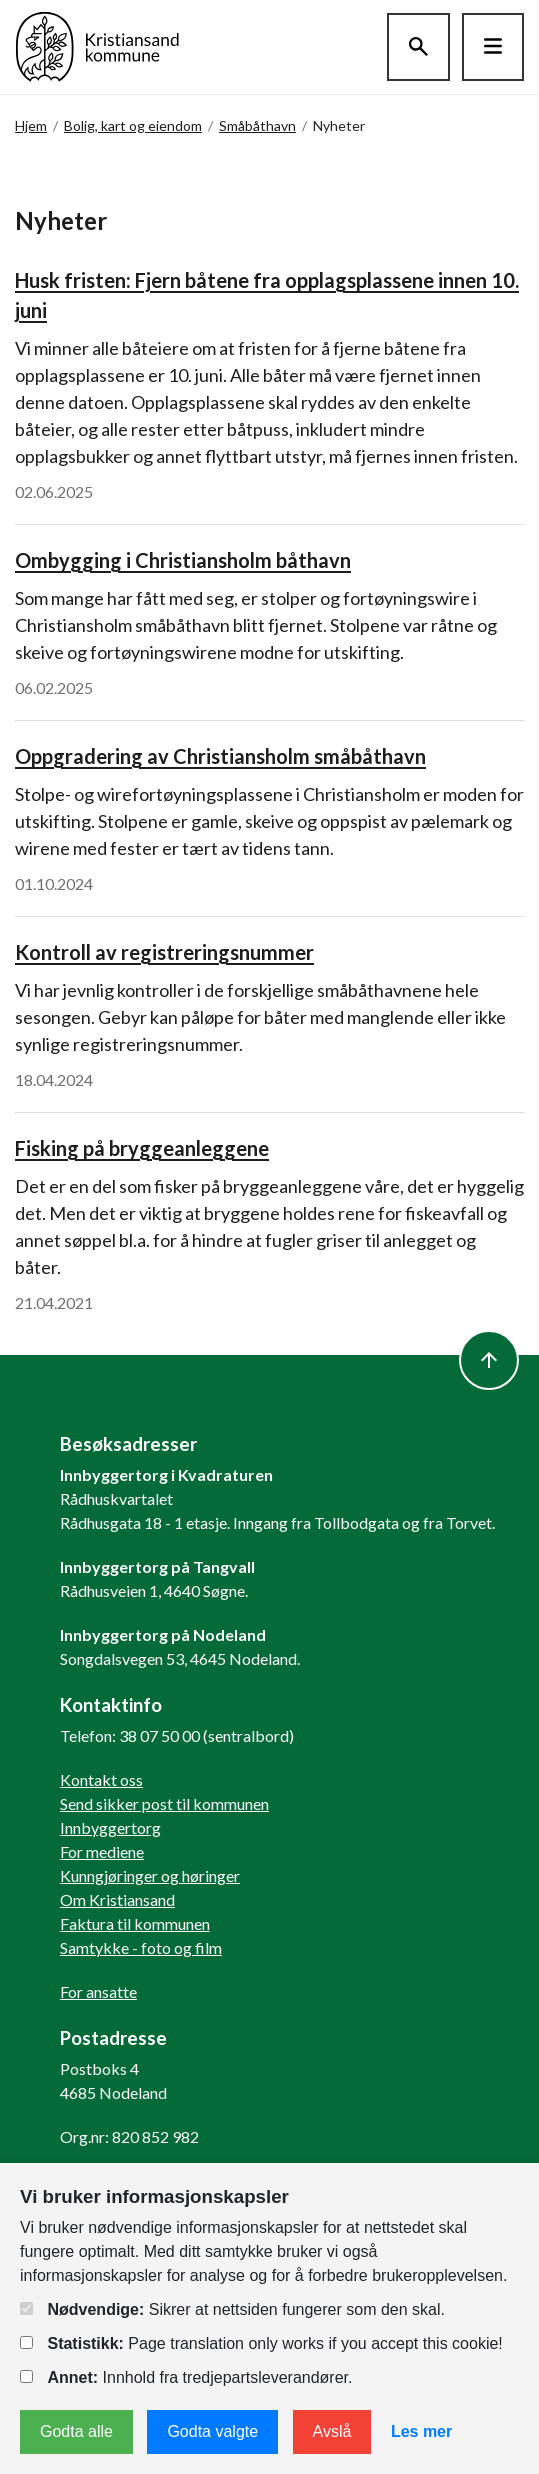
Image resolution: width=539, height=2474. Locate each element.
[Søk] (418, 47)
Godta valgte (212, 2431)
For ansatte (98, 1991)
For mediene (102, 1851)
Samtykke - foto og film (141, 1947)
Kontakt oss (101, 1779)
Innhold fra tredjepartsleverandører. (186, 2377)
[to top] (489, 1360)
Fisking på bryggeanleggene (142, 1148)
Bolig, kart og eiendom (133, 125)
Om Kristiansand (117, 1899)
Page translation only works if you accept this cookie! (261, 2343)
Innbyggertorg (110, 1827)
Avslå (332, 2431)
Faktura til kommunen (135, 1923)
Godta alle (76, 2431)
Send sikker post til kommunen (164, 1803)
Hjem (31, 125)
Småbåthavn (257, 125)
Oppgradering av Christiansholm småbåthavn (220, 756)
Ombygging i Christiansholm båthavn (183, 560)
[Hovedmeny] (493, 47)
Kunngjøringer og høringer (150, 1875)
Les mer (421, 2431)
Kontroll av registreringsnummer (164, 952)
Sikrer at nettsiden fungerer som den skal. (232, 2309)
